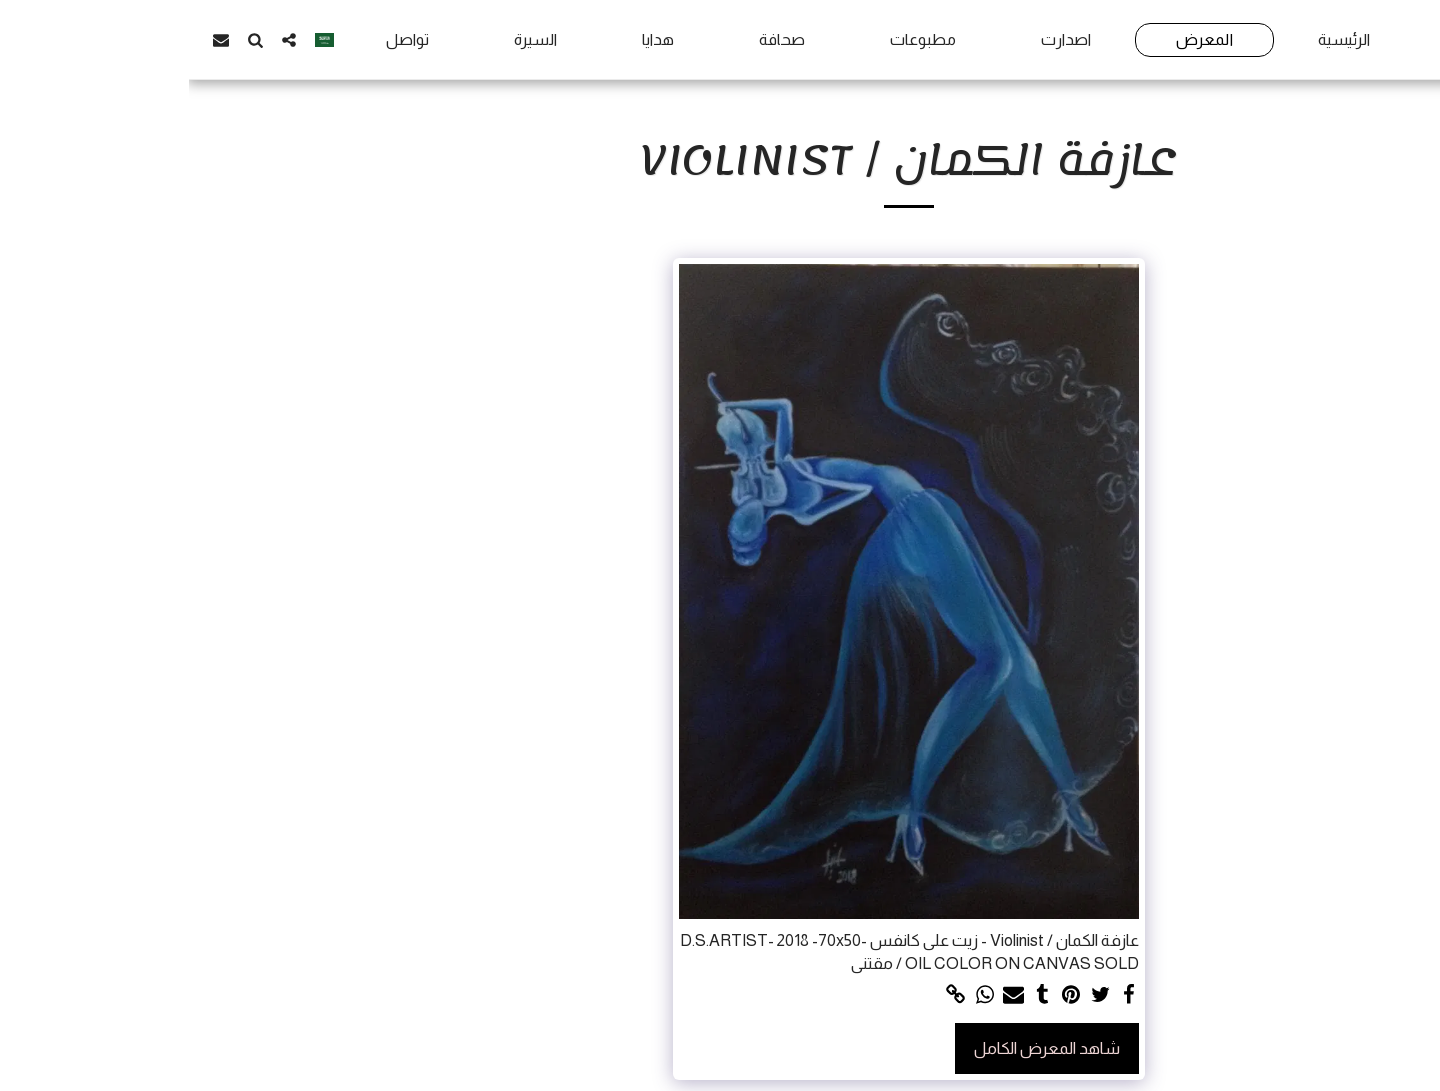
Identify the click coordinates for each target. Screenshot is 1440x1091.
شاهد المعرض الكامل (858, 1048)
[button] (100, 39)
